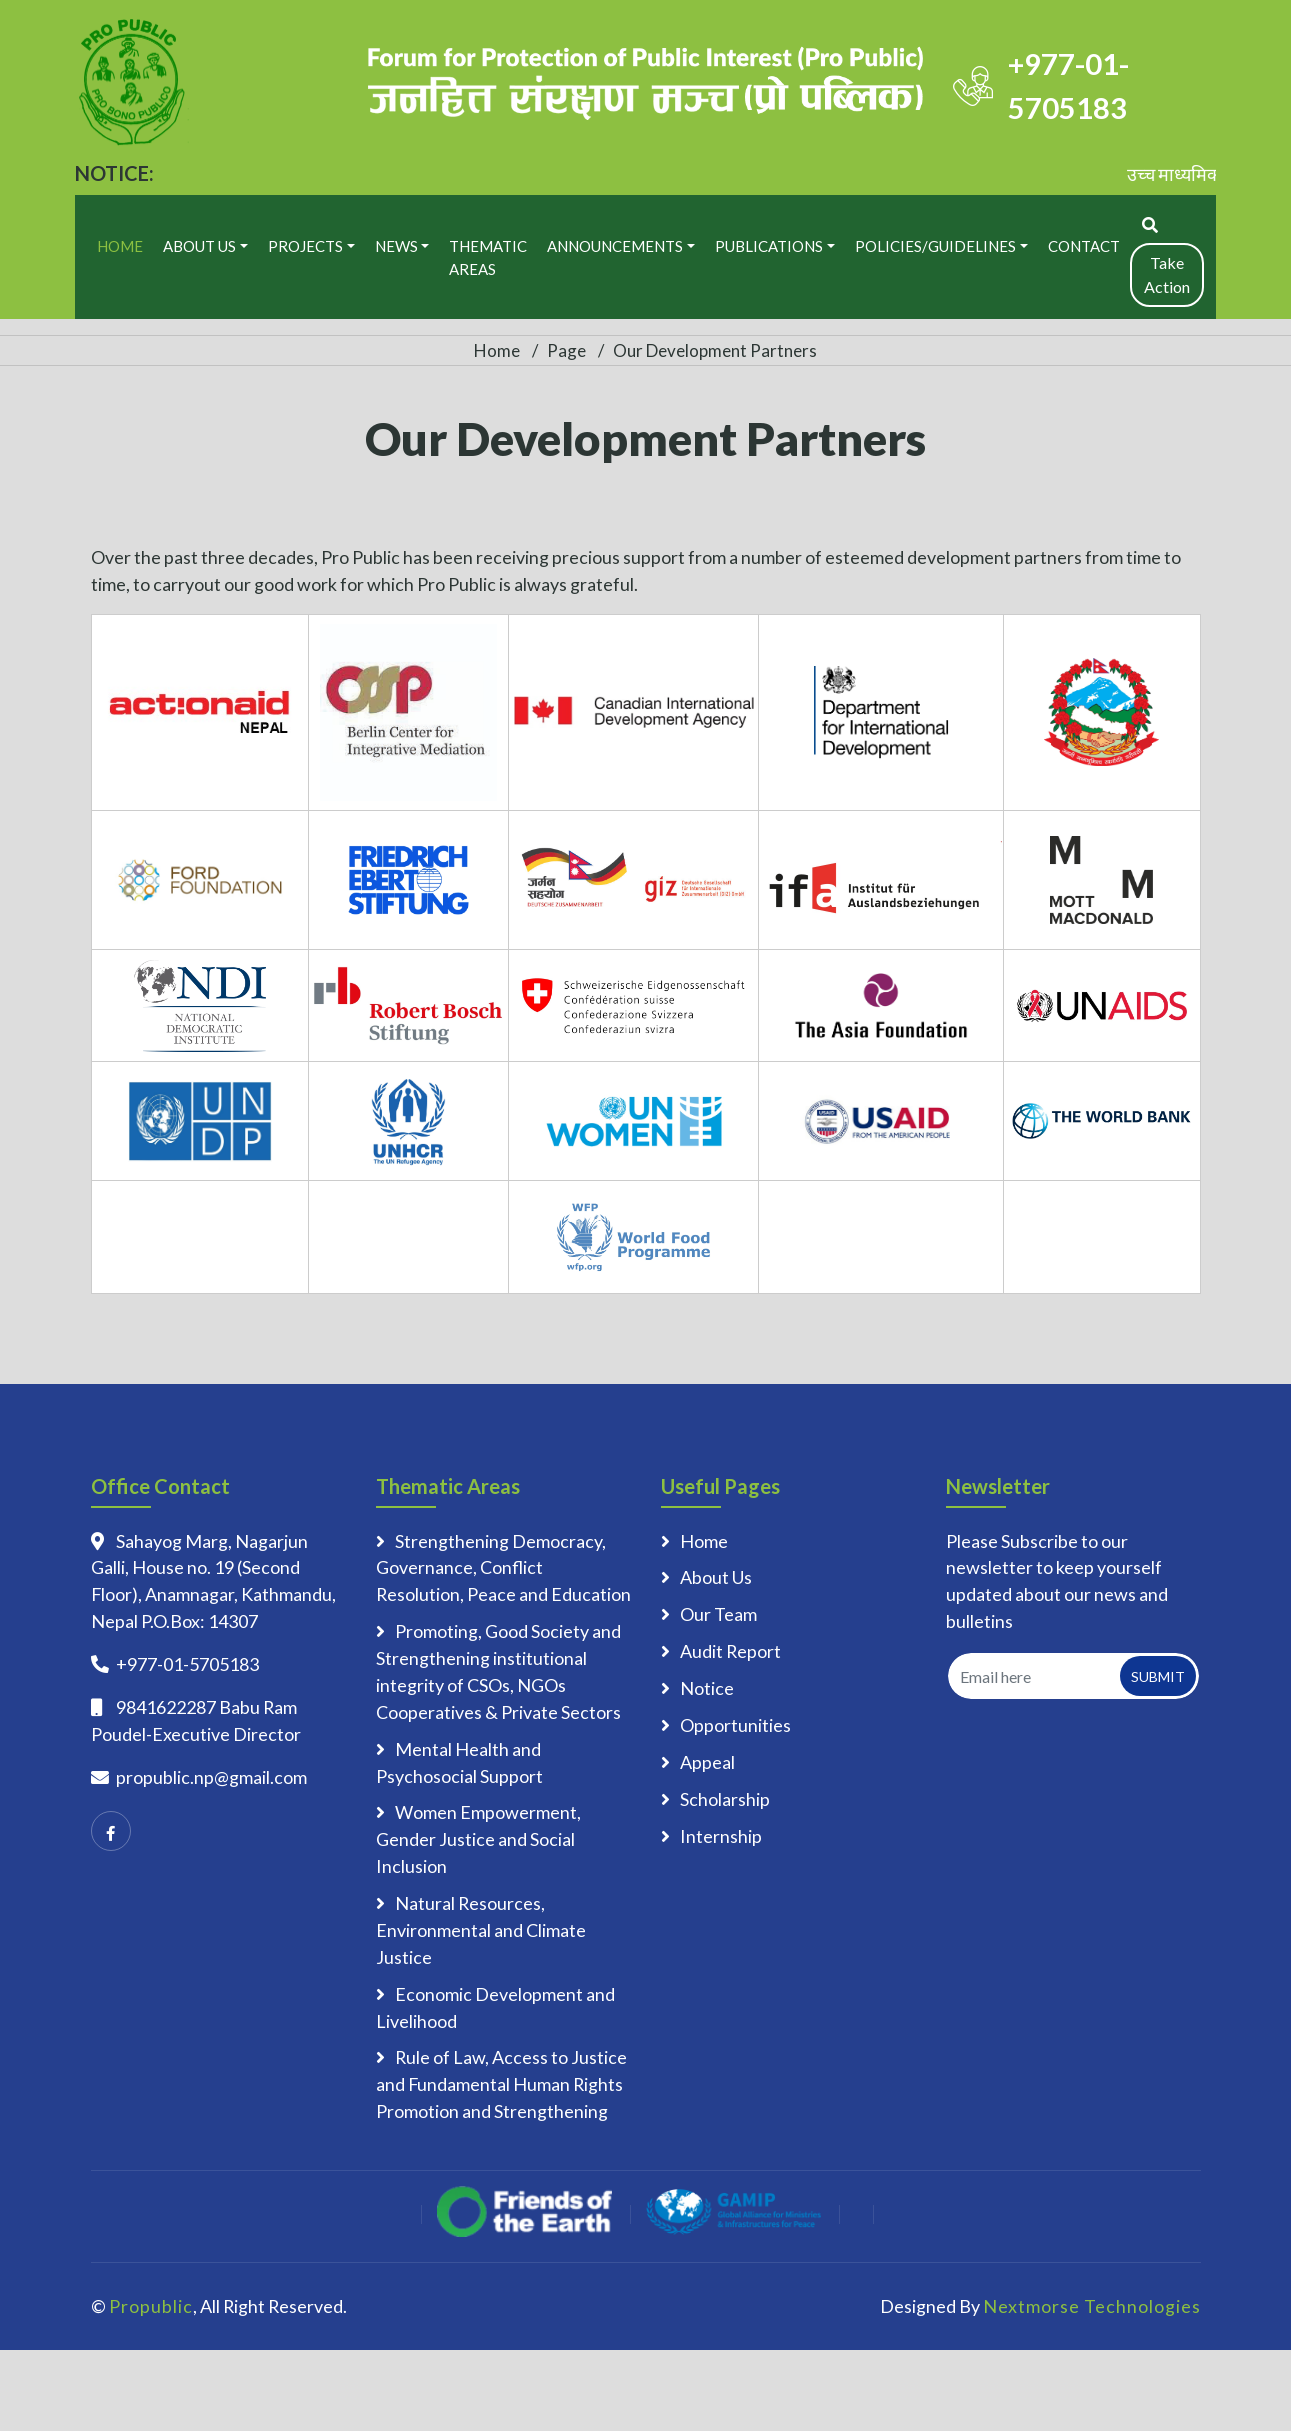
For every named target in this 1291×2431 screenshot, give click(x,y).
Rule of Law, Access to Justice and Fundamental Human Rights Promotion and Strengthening (501, 2084)
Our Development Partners (715, 350)
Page (566, 350)
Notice (707, 1688)
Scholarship (725, 1799)
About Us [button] (199, 246)
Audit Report (730, 1651)
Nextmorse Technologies (1092, 2306)
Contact (1084, 246)
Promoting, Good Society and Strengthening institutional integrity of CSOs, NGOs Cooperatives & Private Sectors (498, 1671)
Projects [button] (305, 246)
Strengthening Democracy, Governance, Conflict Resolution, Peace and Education (503, 1568)
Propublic (151, 2306)
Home (120, 246)
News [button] (396, 246)
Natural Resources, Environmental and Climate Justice (481, 1930)
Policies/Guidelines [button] (935, 246)
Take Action (1167, 274)
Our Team (718, 1614)
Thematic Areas (488, 257)
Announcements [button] (615, 246)
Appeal (707, 1762)
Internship (721, 1836)
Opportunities (735, 1725)
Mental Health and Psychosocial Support (459, 1762)
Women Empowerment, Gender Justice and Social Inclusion (478, 1839)
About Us (716, 1577)
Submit (1158, 1676)
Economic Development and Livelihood (495, 2007)
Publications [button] (769, 246)
